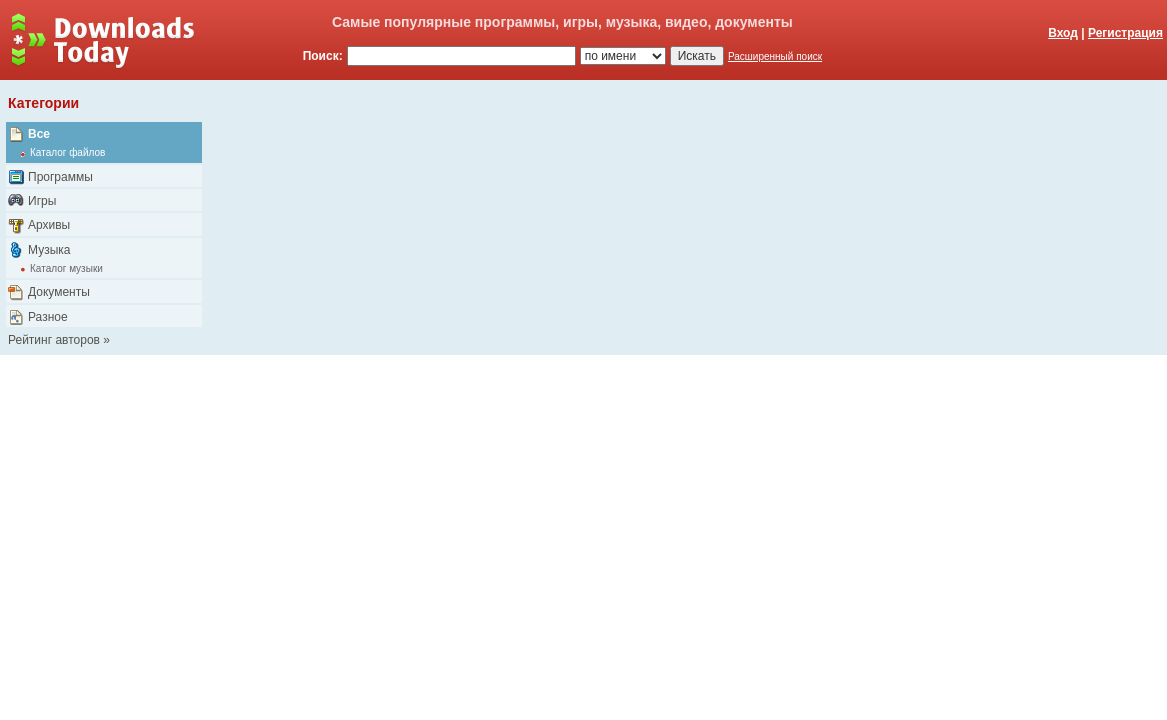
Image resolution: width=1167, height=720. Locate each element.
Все (39, 134)
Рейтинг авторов (54, 340)
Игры (42, 201)
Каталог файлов (67, 152)
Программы (60, 177)
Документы (59, 292)
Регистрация (1125, 33)
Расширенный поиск (775, 56)
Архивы (49, 225)
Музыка (49, 250)
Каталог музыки (66, 268)
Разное (48, 317)
